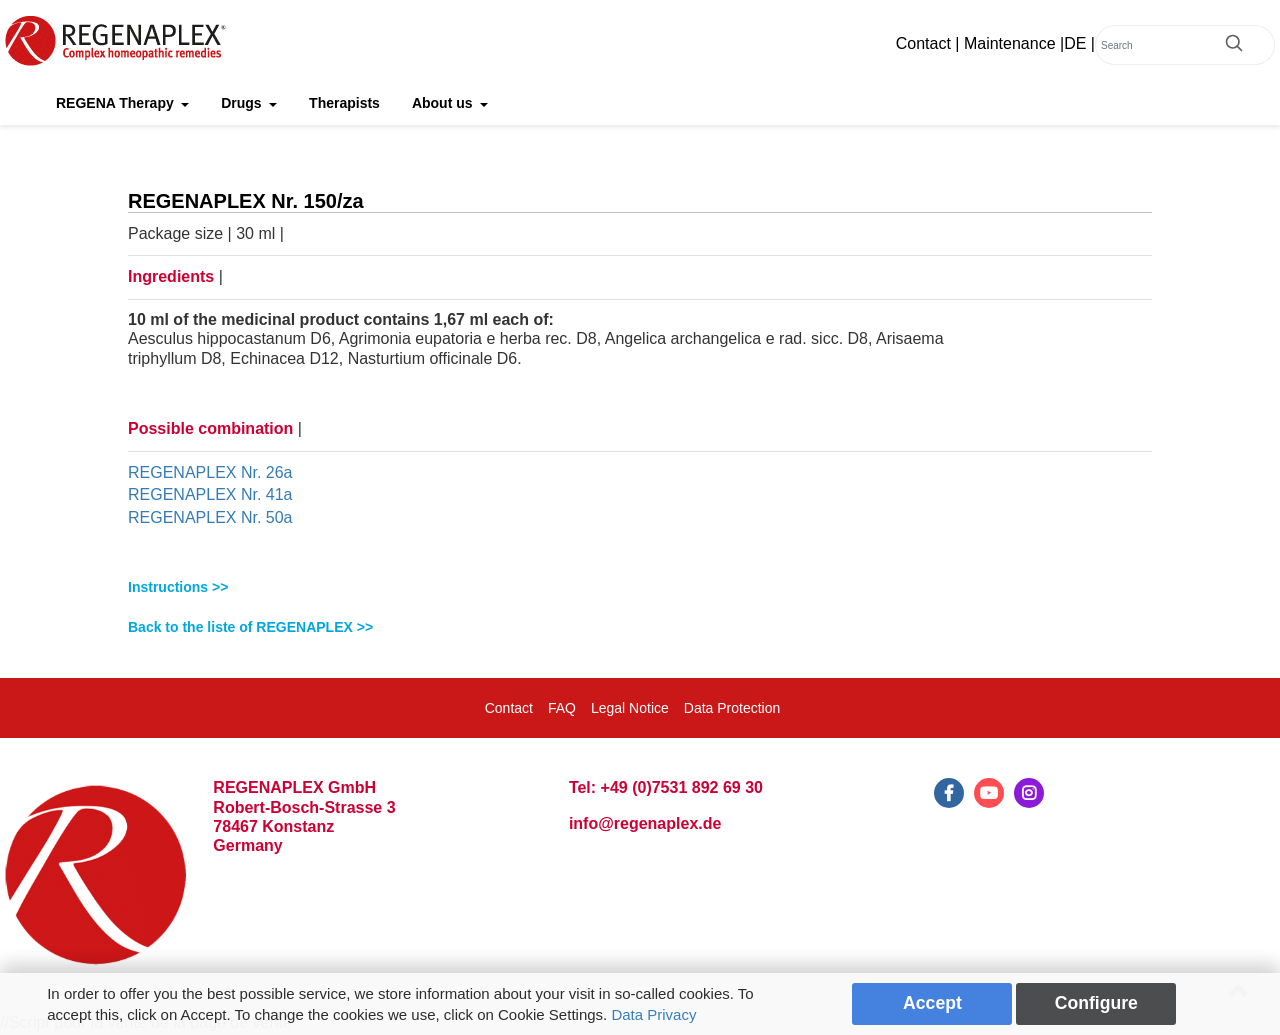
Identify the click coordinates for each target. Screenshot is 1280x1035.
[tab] (640, 587)
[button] (640, 587)
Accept (932, 1003)
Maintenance (1010, 43)
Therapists (344, 103)
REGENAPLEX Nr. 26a (210, 472)
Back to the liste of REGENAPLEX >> (250, 627)
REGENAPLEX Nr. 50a (210, 517)
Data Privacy (653, 1014)
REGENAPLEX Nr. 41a (210, 494)
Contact (923, 43)
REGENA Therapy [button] (117, 103)
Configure (1096, 1003)
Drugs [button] (243, 103)
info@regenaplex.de (645, 823)
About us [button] (444, 103)
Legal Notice (630, 708)
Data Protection (732, 708)
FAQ (562, 708)
